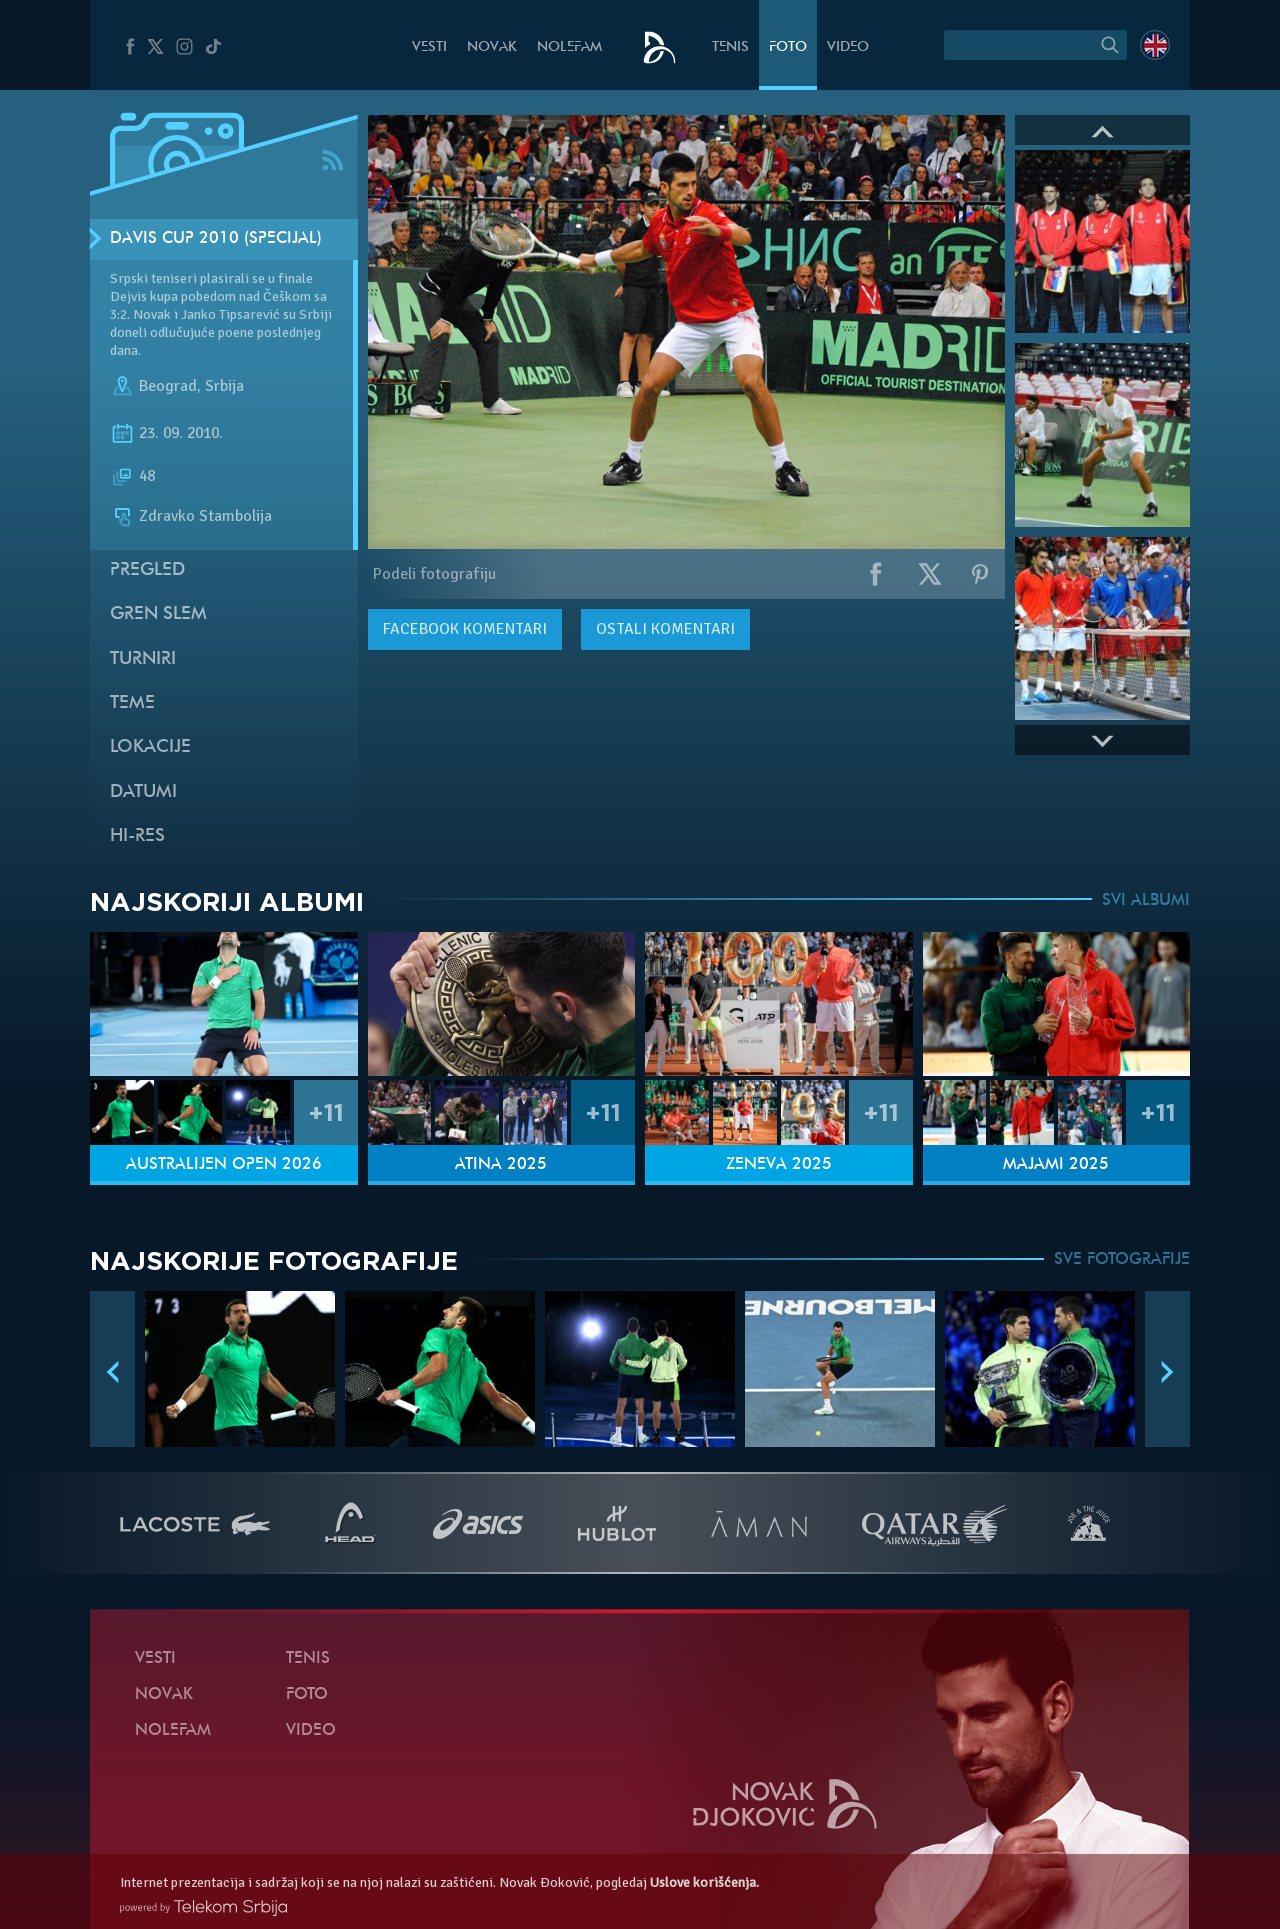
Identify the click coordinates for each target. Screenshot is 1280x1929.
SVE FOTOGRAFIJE (1122, 1260)
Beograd (168, 386)
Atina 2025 (501, 1165)
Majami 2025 (1056, 1165)
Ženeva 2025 (779, 1165)
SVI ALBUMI (1146, 901)
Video (848, 47)
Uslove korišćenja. (704, 1882)
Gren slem (158, 614)
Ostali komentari (665, 629)
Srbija (224, 386)
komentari (465, 629)
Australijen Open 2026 (224, 1165)
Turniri (143, 659)
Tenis (730, 47)
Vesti (429, 47)
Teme (132, 703)
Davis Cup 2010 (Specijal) (216, 239)
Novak (492, 47)
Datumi (143, 792)
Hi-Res (137, 836)
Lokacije (150, 747)
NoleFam (569, 47)
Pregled (147, 570)
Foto (788, 47)
